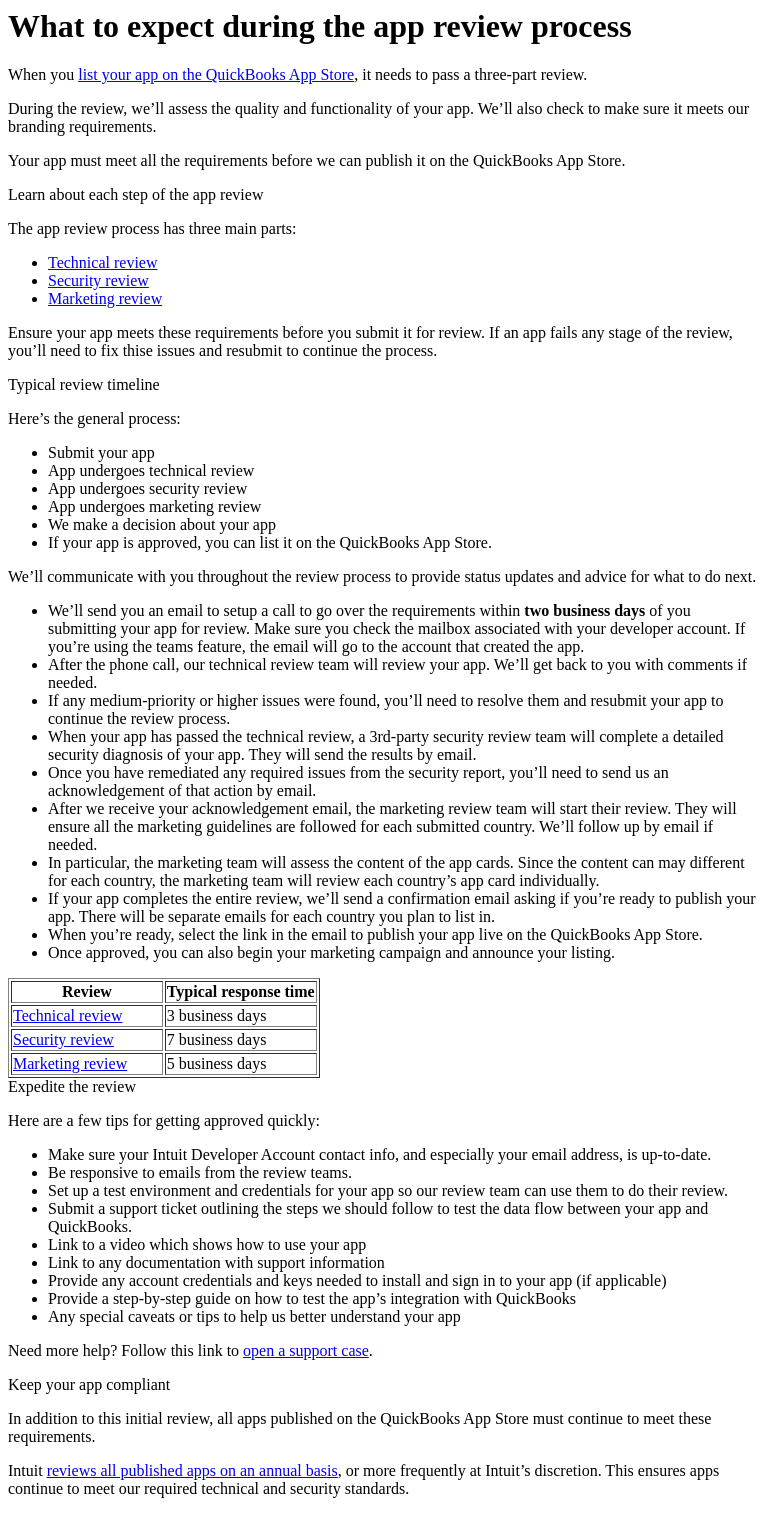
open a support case (306, 1350)
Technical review (102, 262)
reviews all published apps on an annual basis (192, 1470)
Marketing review (105, 298)
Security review (98, 280)
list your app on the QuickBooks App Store (216, 74)
